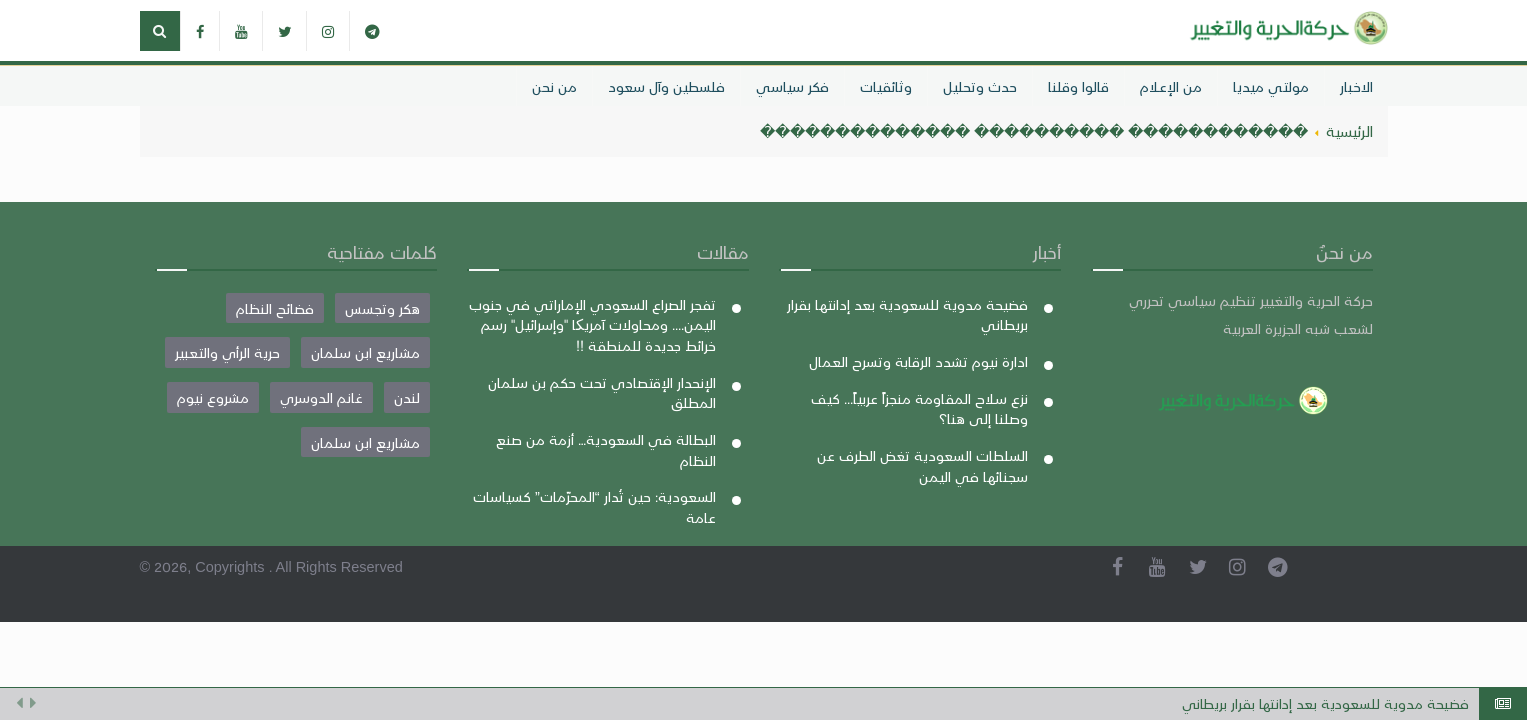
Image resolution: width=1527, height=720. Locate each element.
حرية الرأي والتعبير (227, 352)
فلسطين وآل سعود (666, 86)
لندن (407, 397)
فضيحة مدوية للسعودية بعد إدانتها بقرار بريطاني (1325, 703)
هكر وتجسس (382, 308)
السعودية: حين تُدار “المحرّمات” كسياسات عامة (594, 506)
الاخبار (1356, 86)
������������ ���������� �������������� (1034, 131)
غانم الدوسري (321, 397)
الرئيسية (1349, 131)
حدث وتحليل (980, 86)
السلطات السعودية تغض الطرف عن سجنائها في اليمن (922, 465)
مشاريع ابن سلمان (365, 352)
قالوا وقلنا (1078, 86)
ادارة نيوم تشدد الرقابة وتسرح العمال (918, 361)
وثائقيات (886, 86)
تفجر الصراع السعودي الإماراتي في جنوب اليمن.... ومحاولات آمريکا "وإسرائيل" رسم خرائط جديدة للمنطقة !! (592, 324)
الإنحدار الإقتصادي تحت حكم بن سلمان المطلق (602, 392)
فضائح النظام (275, 308)
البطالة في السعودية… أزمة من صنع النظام (606, 449)
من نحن (554, 86)
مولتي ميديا (1271, 86)
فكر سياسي (792, 86)
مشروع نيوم (213, 397)
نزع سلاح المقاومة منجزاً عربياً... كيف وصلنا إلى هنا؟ (919, 408)
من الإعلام (1171, 86)
